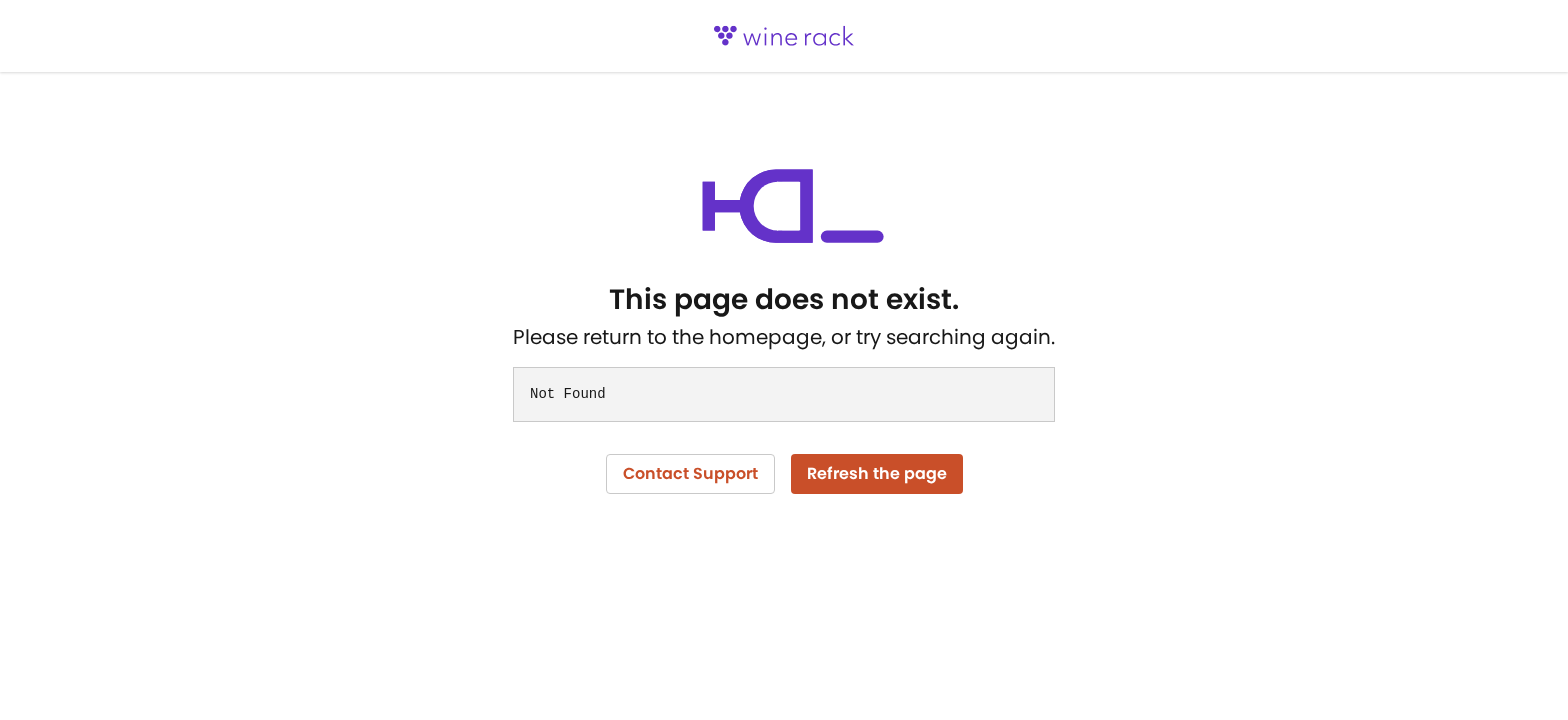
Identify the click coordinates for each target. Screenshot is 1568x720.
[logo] (784, 36)
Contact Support (690, 473)
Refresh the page (877, 473)
